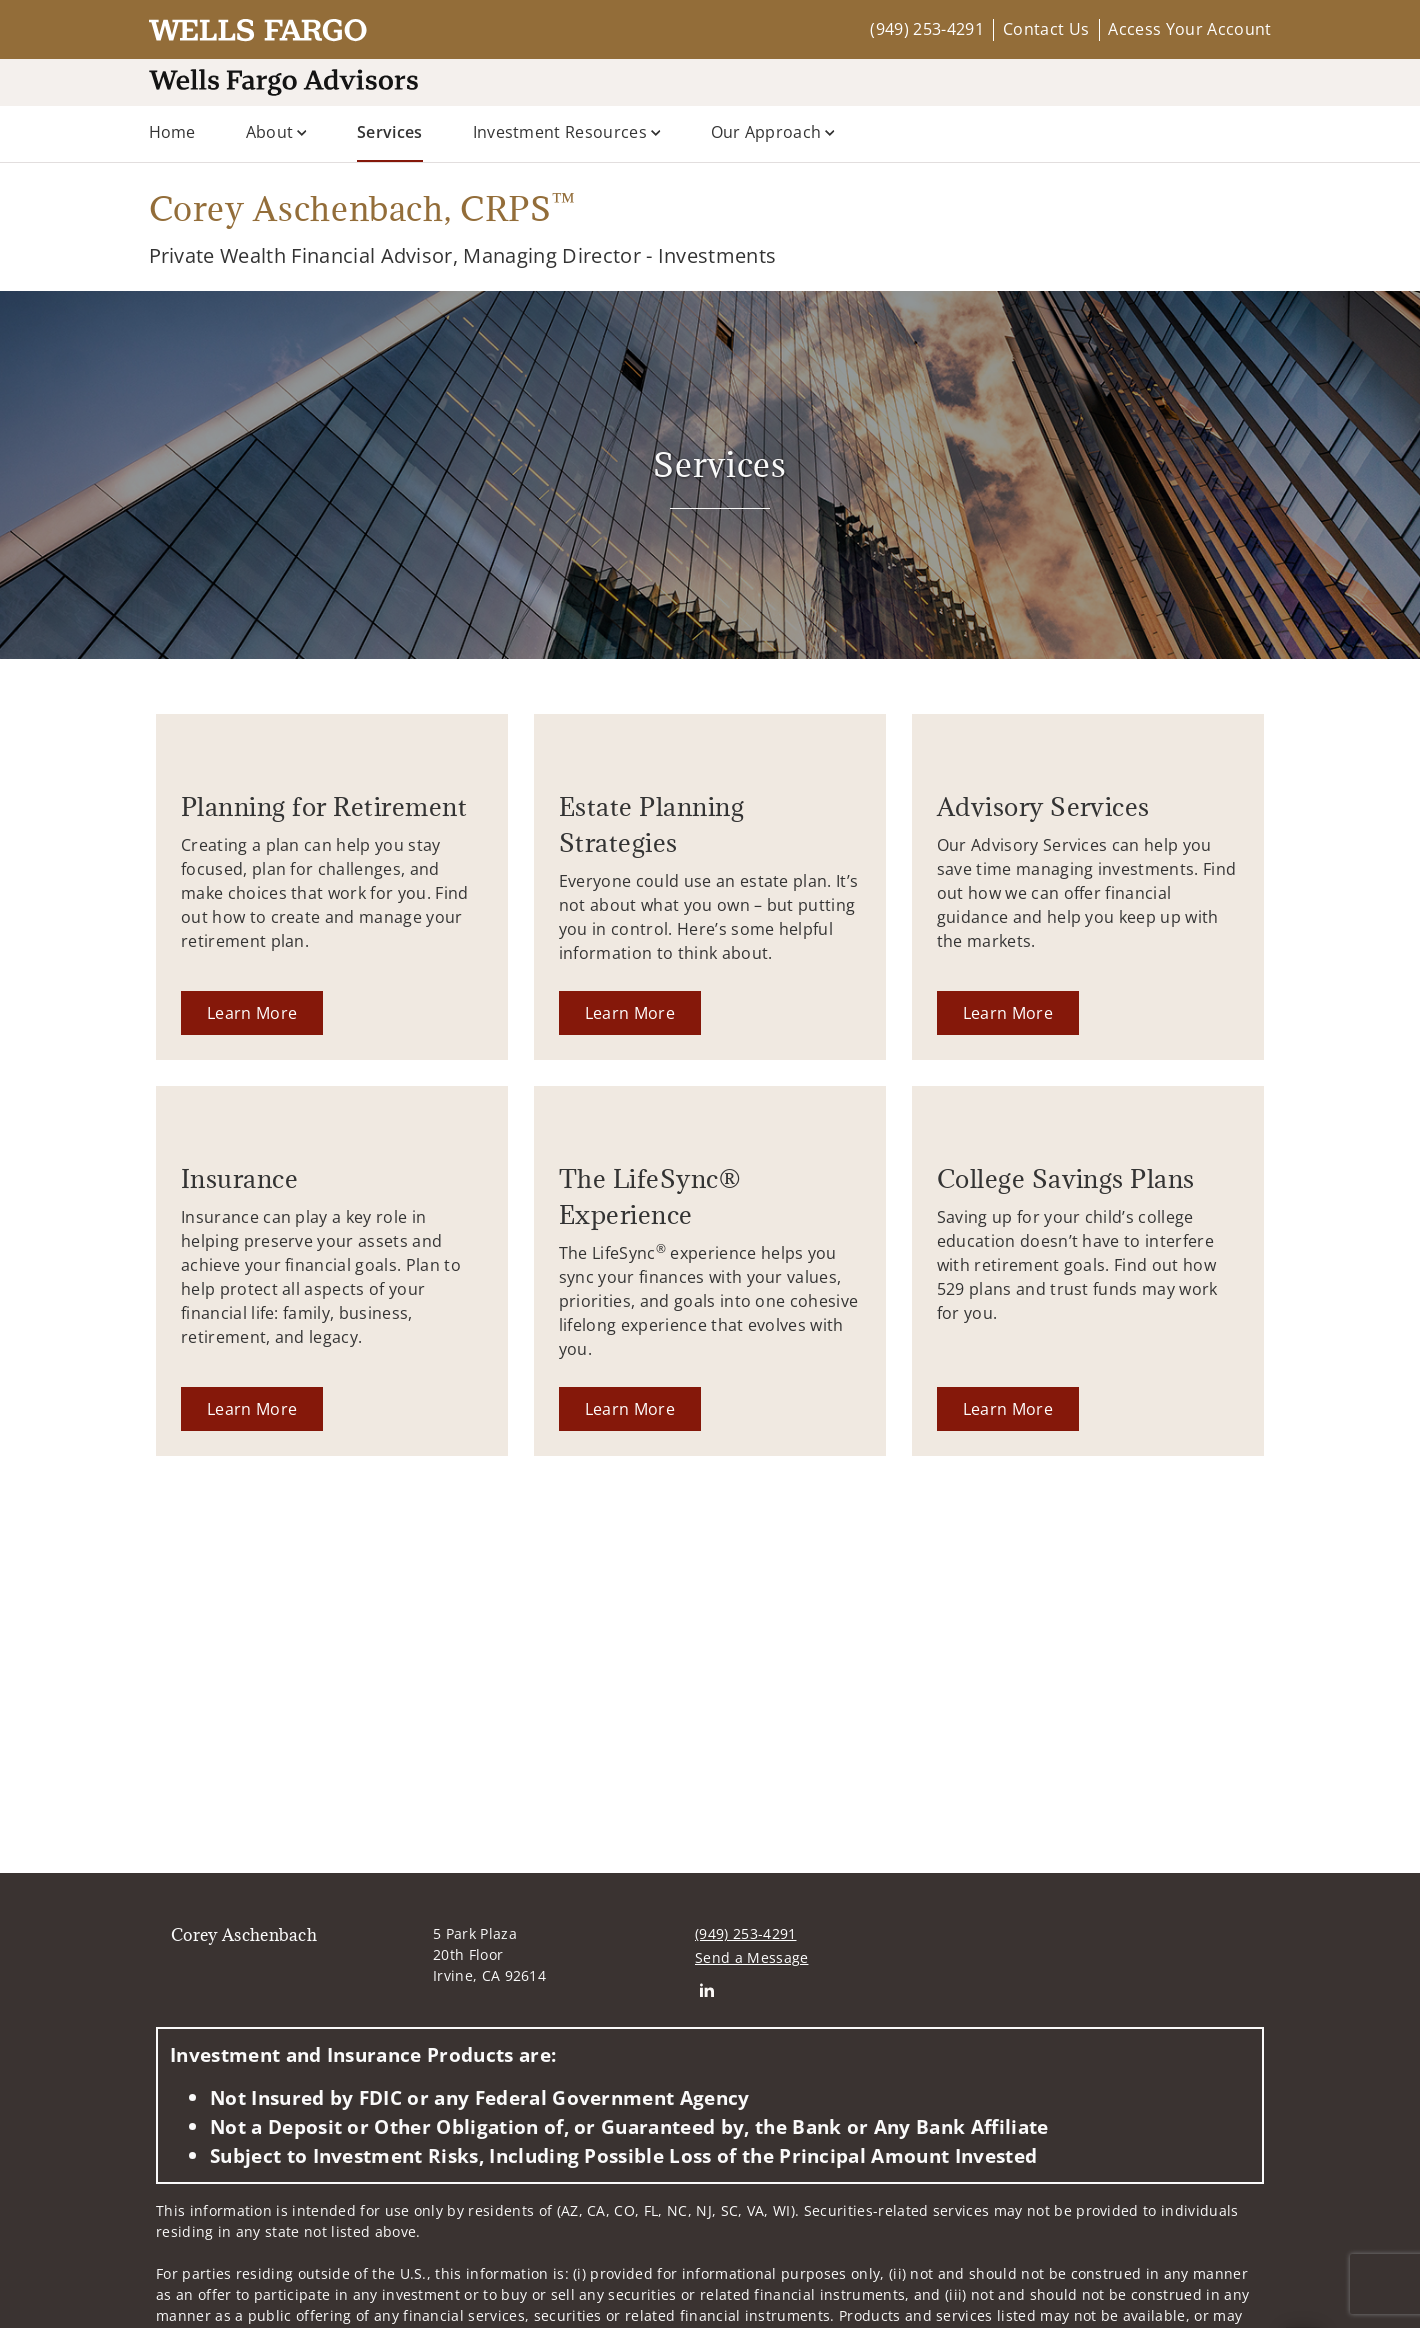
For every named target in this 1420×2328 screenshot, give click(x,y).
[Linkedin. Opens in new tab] (706, 1989)
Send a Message (751, 1957)
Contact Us (1046, 29)
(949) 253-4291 (926, 29)
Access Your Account (1189, 29)
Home (172, 132)
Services (390, 131)
